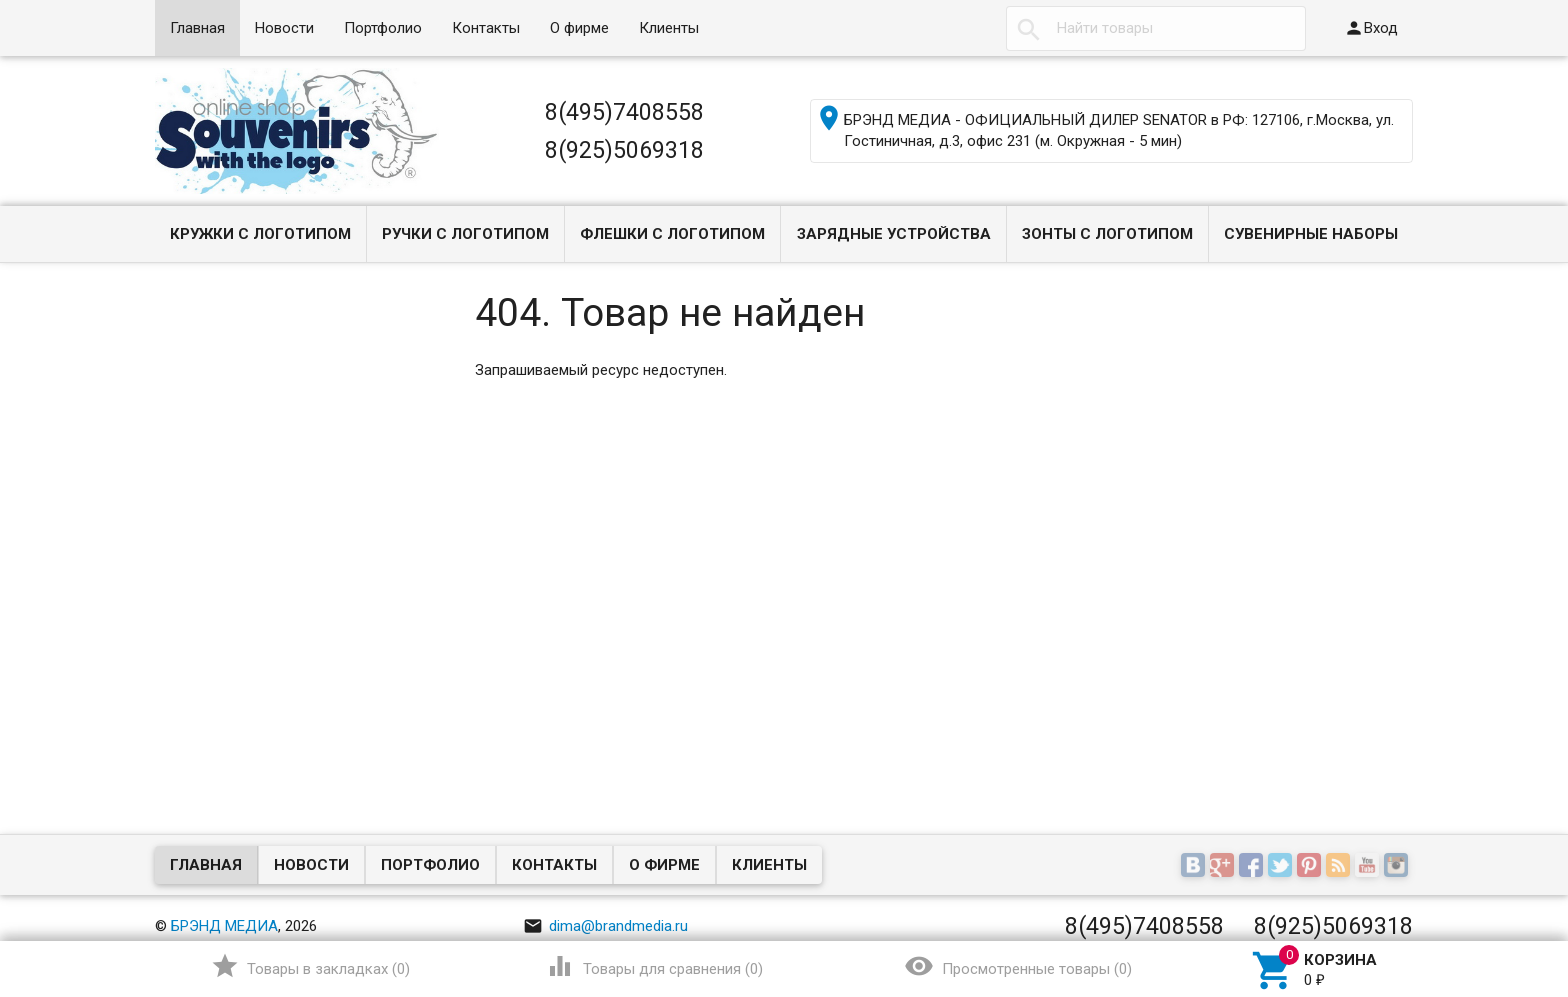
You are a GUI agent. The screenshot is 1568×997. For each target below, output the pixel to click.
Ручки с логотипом (465, 234)
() (310, 966)
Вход (1371, 28)
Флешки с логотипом (672, 234)
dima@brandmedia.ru (605, 926)
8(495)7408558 (624, 112)
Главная (197, 28)
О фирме (579, 28)
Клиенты (669, 28)
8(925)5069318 (624, 150)
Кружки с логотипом (260, 234)
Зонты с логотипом (1107, 234)
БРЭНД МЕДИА (224, 926)
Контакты (486, 28)
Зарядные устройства (894, 234)
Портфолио (383, 28)
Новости (284, 28)
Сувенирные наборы (1311, 234)
